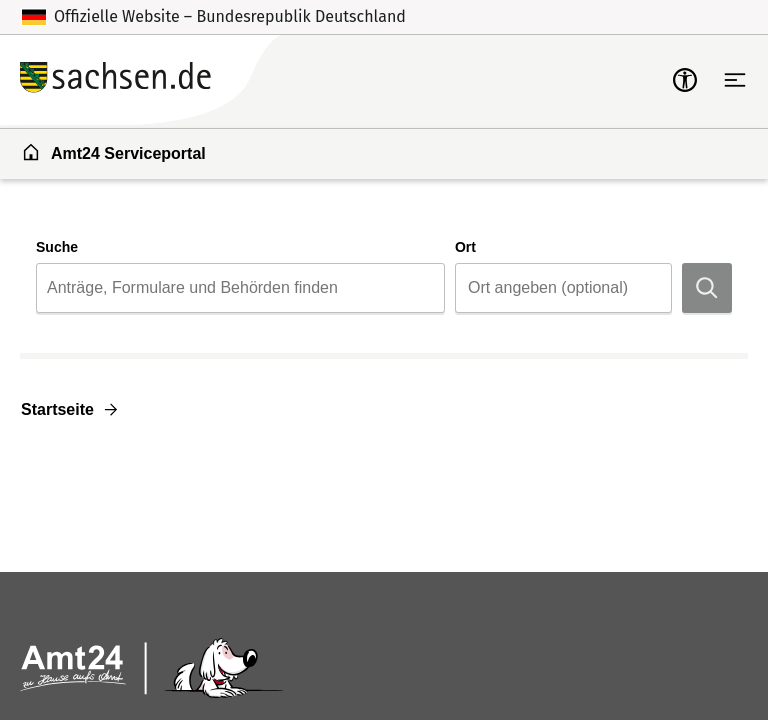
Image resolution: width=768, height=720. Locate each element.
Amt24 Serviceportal (113, 152)
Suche (57, 247)
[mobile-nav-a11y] (685, 80)
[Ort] (568, 288)
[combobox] (240, 288)
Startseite (57, 409)
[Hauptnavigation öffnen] (735, 80)
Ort (465, 247)
